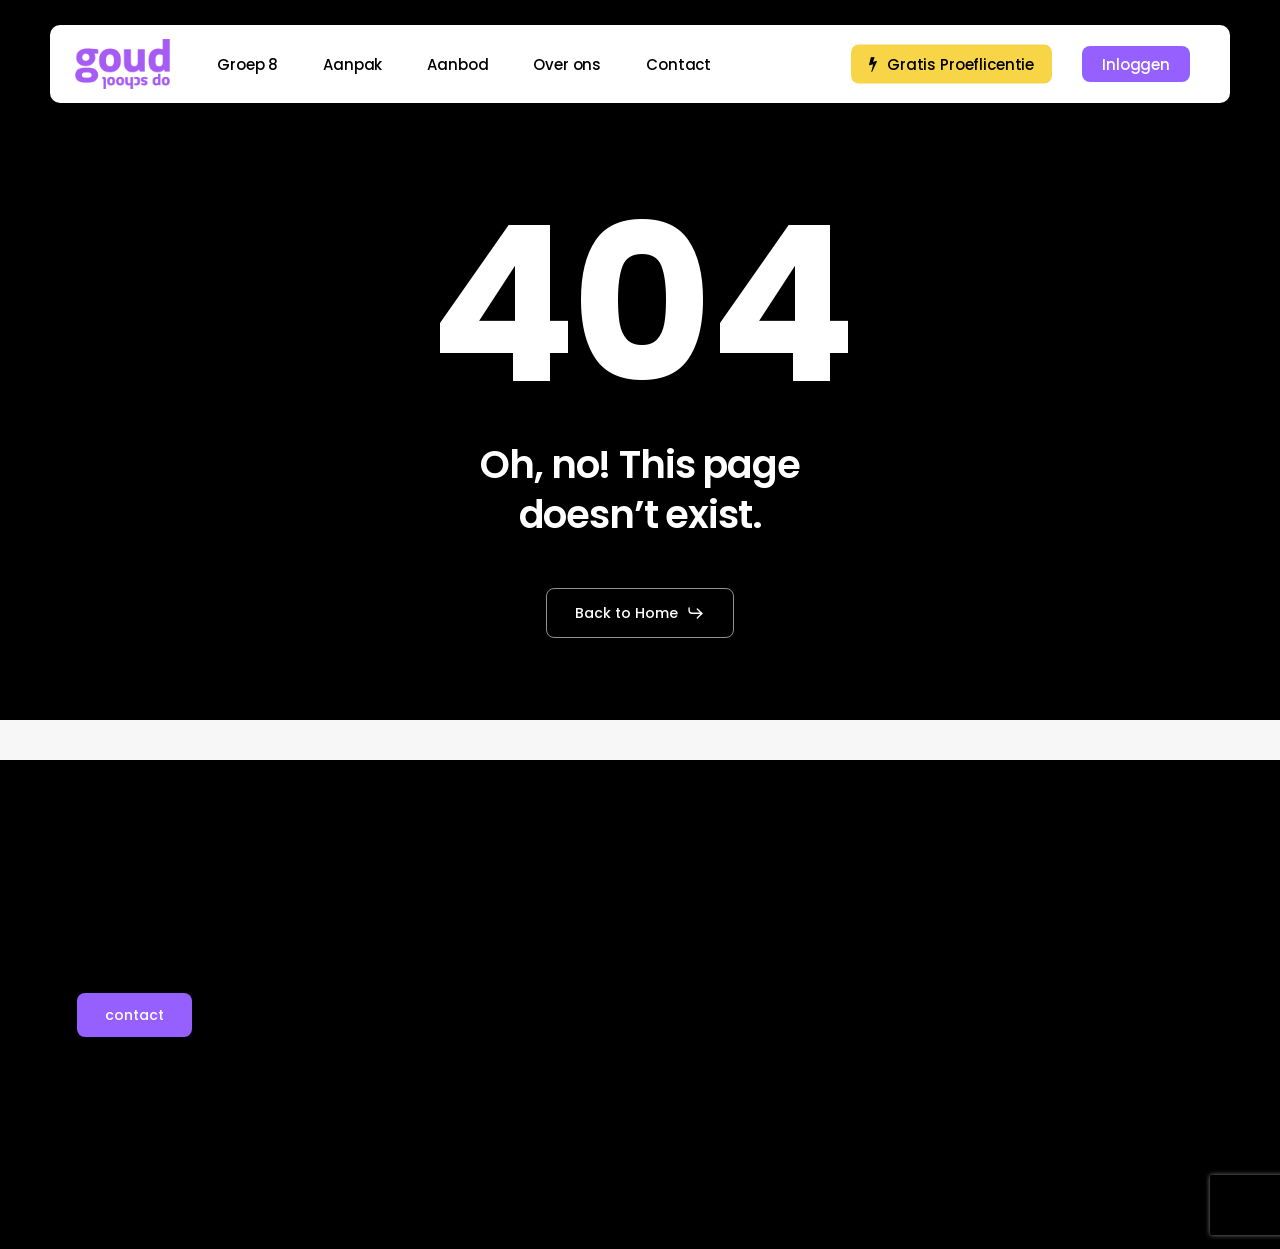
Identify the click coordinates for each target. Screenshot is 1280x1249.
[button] (640, 613)
